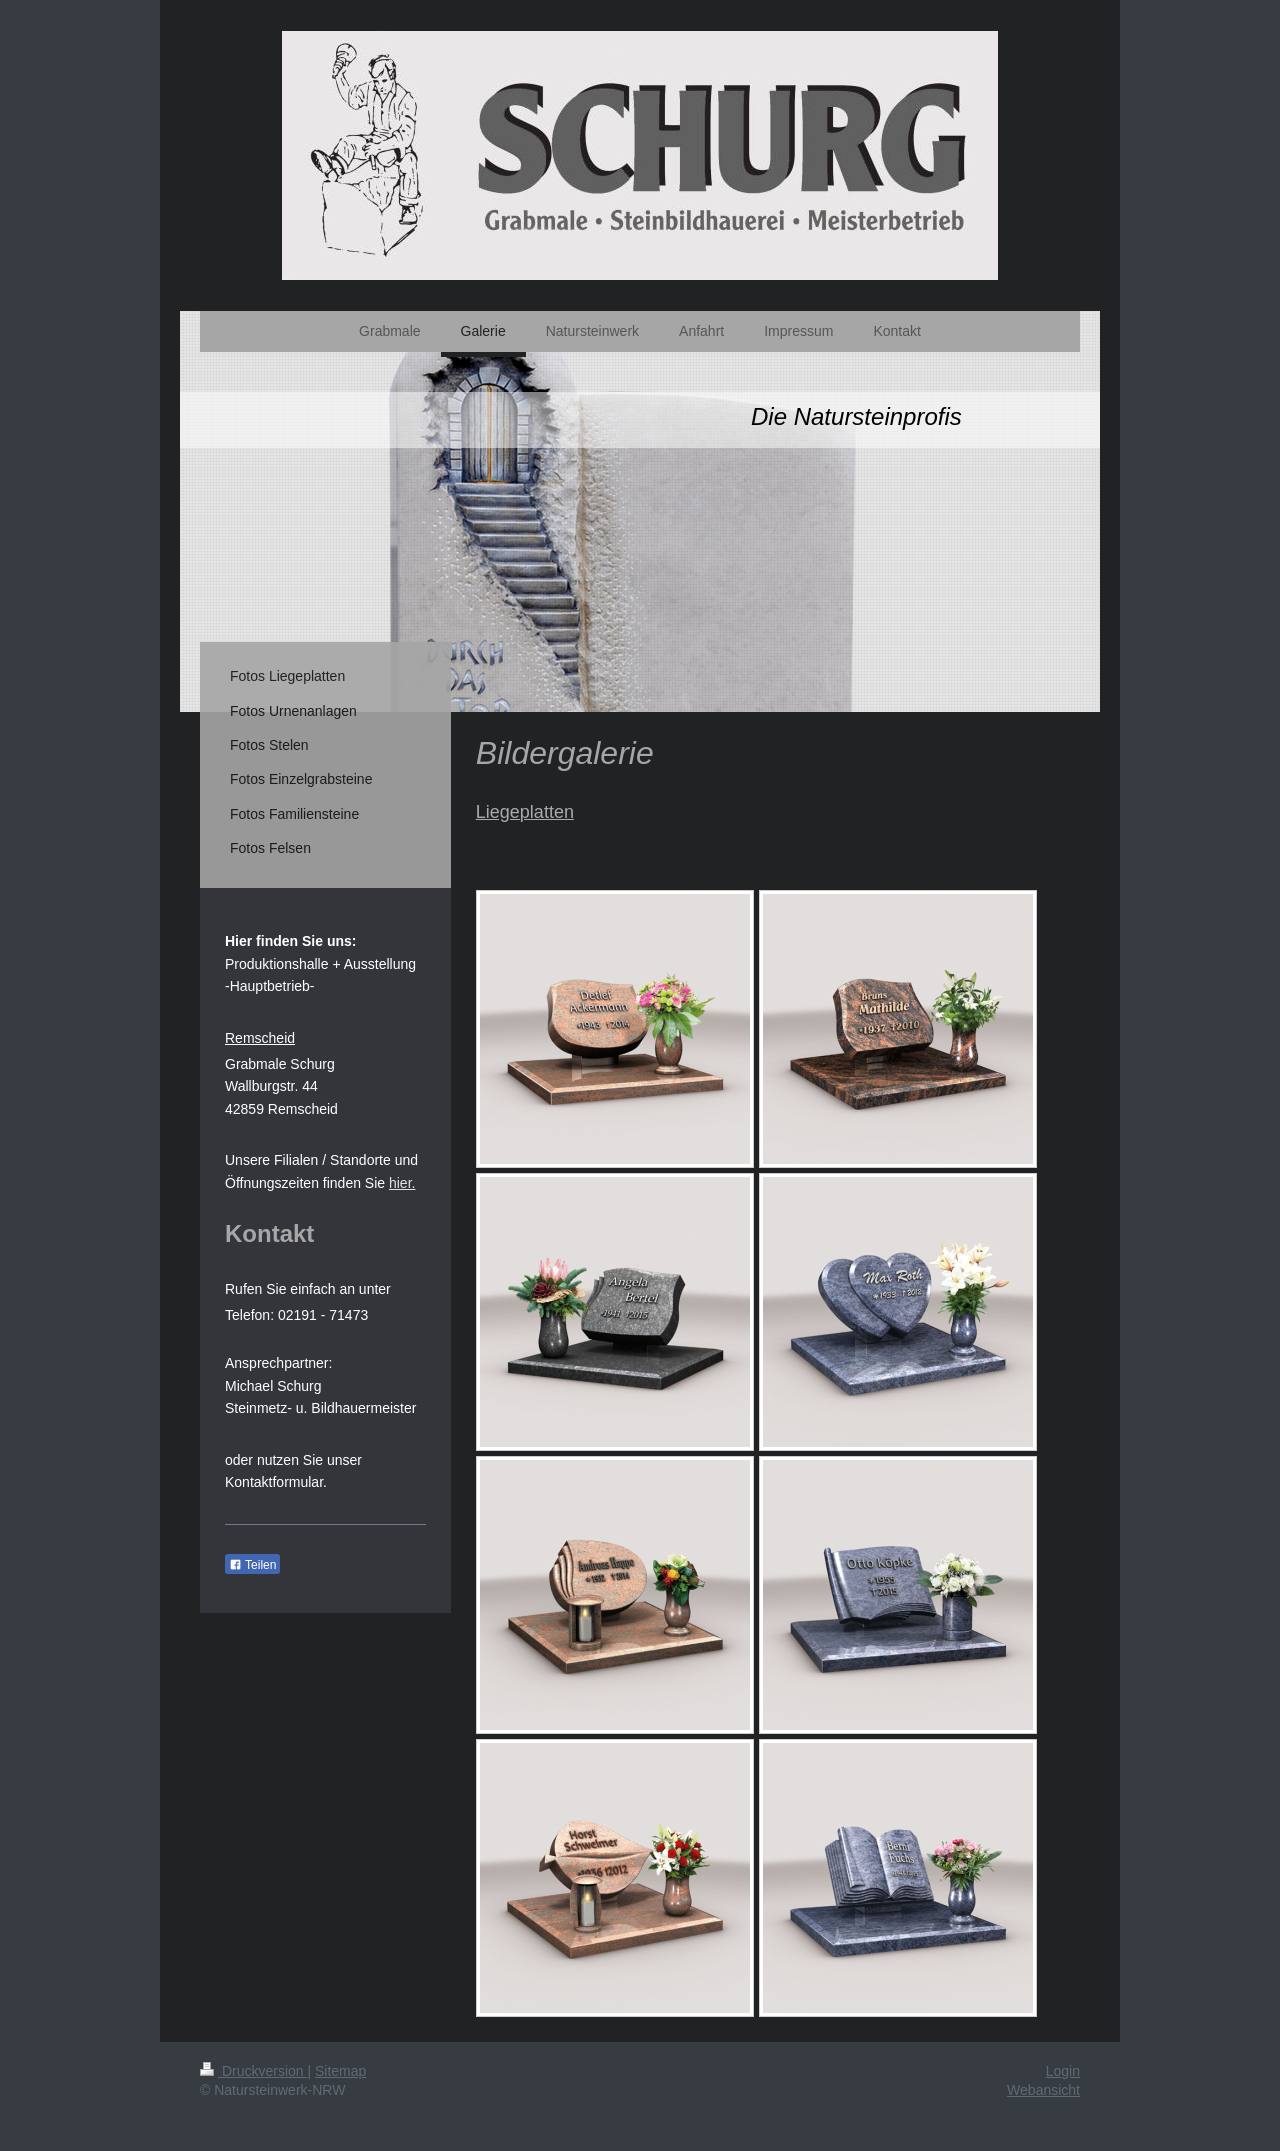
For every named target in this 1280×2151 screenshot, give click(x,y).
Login (1063, 2071)
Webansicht (1043, 2090)
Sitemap (340, 2071)
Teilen (252, 1565)
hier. (402, 1183)
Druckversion (253, 2071)
